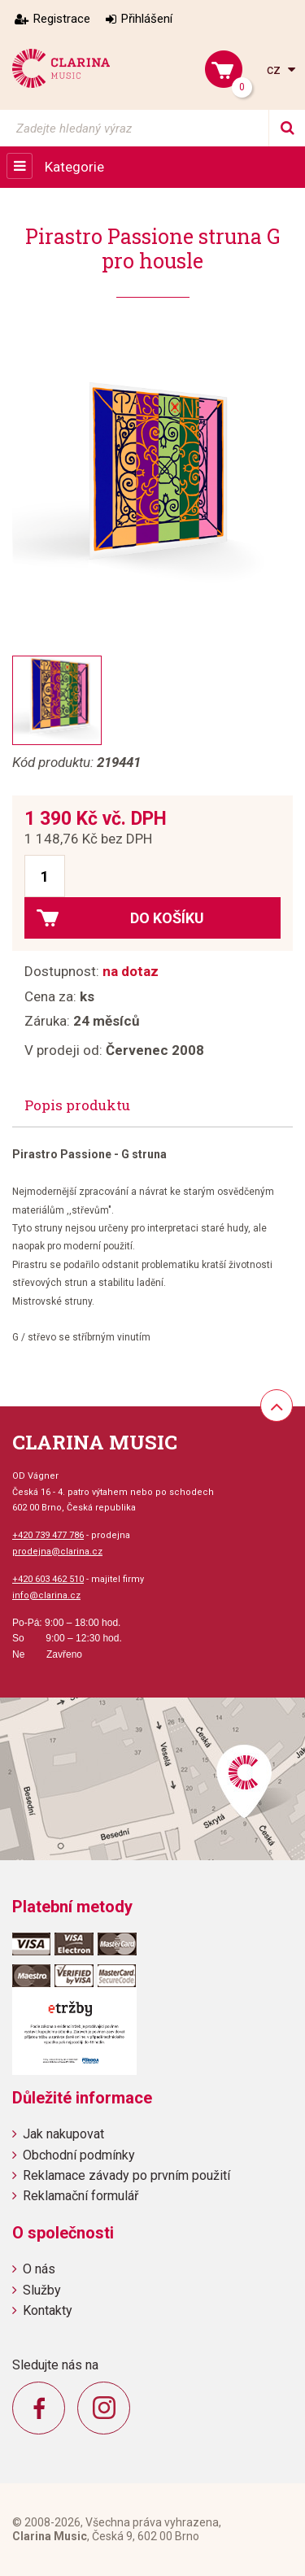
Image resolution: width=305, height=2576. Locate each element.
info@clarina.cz (46, 1595)
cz (275, 69)
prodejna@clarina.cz (57, 1551)
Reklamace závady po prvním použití (126, 2175)
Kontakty (47, 2310)
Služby (42, 2290)
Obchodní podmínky (79, 2155)
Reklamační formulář (80, 2195)
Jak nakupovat (63, 2134)
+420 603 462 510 (48, 1579)
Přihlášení (146, 18)
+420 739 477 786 (48, 1535)
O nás (39, 2269)
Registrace (61, 18)
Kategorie (74, 167)
